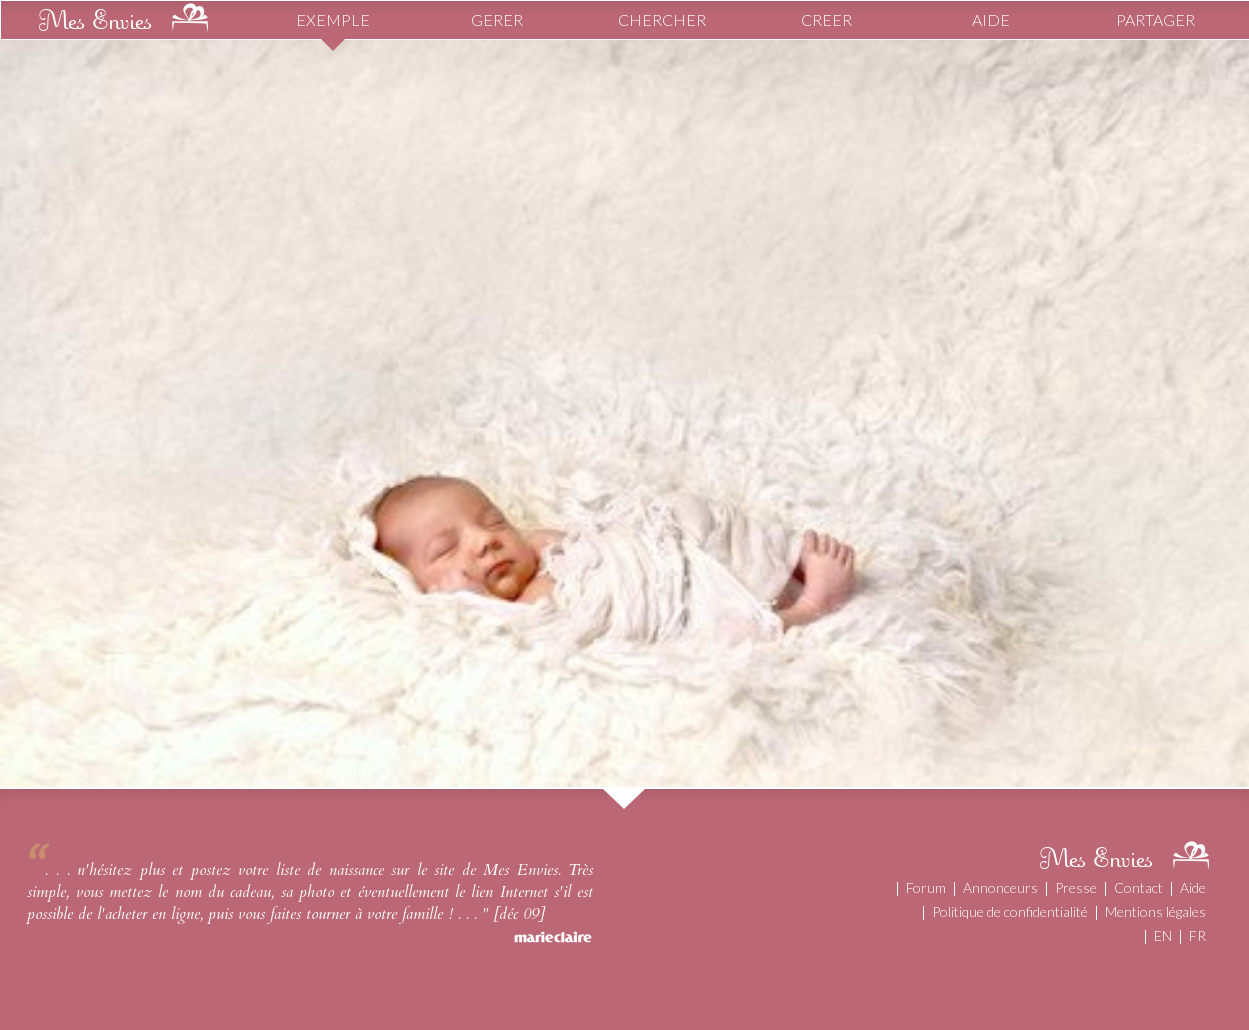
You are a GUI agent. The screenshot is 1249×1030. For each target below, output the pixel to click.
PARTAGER (1155, 19)
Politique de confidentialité (1010, 911)
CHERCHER (662, 19)
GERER (497, 19)
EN (1163, 935)
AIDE (991, 19)
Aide (1193, 887)
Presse (1076, 887)
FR (1197, 935)
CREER (826, 19)
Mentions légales (1155, 911)
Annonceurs (1000, 887)
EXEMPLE (333, 19)
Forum (926, 887)
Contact (1138, 887)
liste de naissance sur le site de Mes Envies (417, 870)
